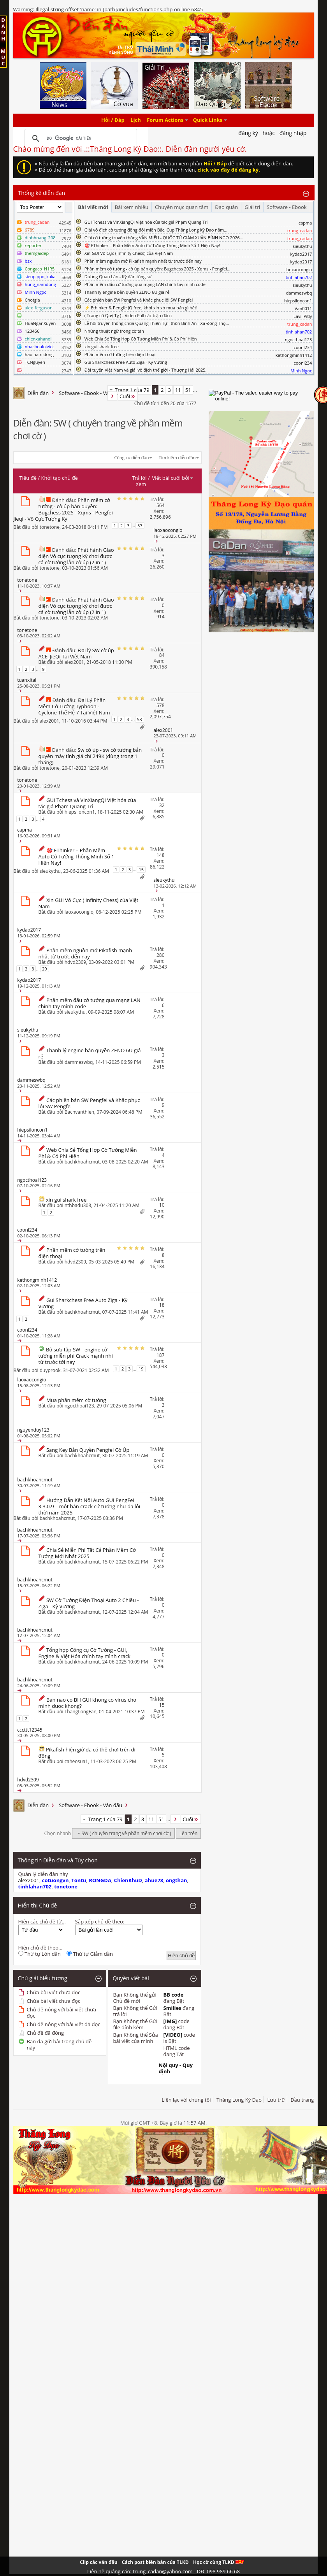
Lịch (135, 120)
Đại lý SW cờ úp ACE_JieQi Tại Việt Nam (76, 653)
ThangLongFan (81, 1711)
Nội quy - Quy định (176, 2068)
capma (305, 223)
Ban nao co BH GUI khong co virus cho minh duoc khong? (88, 1702)
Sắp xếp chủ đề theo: (99, 1921)
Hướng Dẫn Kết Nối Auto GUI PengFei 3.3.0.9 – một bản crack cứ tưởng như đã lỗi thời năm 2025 (90, 1506)
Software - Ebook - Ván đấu (90, 393)
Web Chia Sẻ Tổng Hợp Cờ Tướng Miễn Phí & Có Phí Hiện (140, 339)
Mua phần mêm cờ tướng (76, 1400)
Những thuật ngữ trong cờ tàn (114, 331)
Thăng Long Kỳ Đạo (239, 2099)
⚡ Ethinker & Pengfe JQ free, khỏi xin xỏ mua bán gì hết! (140, 308)
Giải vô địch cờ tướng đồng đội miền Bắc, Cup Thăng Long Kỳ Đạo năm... (155, 230)
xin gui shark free (101, 346)
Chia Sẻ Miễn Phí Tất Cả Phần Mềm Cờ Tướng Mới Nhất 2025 (87, 1553)
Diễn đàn (38, 393)
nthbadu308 (78, 1205)
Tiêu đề (28, 477)
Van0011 (303, 308)
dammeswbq (299, 293)
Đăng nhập (293, 133)
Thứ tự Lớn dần (39, 1954)
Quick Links (207, 120)
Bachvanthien (79, 1112)
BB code (174, 1994)
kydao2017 (301, 254)
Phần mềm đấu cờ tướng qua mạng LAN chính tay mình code (145, 284)
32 (162, 805)
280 (160, 955)
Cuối (128, 396)
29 (44, 969)
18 (162, 1305)
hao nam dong (39, 354)
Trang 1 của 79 (132, 389)
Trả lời (139, 477)
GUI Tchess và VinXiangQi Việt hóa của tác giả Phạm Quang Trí (146, 222)
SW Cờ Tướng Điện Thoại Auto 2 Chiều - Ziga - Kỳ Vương (89, 1603)
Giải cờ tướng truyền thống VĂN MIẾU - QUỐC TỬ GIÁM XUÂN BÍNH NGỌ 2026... (163, 237)
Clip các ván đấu (98, 2562)
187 (160, 1355)
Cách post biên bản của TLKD (155, 2562)
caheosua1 (76, 1761)
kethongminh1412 (294, 355)
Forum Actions (165, 120)
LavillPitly (303, 316)
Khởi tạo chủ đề (59, 477)
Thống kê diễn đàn (41, 193)
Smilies (172, 2007)
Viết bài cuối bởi (173, 477)
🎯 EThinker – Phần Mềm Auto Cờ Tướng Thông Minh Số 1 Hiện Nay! (152, 245)
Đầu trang (302, 2099)
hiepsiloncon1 (298, 301)
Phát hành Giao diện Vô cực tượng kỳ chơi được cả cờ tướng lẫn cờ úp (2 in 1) (76, 556)
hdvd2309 (75, 962)
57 (139, 525)
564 (160, 505)
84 (162, 655)
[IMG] (170, 2021)
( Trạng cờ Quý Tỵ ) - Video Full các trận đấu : (128, 315)
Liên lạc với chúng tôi (186, 2099)
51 (188, 389)
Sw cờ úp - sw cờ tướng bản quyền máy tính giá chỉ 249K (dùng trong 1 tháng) (90, 756)
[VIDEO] (173, 2034)
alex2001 (74, 662)
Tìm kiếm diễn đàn (177, 457)
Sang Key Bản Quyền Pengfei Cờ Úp (88, 1449)
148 (160, 855)
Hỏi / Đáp (113, 120)
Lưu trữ (276, 2099)
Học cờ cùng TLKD (218, 2562)
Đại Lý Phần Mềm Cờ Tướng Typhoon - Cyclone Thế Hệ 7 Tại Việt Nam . (76, 706)
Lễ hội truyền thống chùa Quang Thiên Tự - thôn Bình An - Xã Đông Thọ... (156, 323)
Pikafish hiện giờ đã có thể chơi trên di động (87, 1752)
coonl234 (303, 347)
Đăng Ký (248, 133)
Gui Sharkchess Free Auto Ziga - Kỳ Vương (125, 362)
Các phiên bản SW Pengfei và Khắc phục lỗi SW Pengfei (138, 300)
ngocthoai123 (298, 339)
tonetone (50, 526)
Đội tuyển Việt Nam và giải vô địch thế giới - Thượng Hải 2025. (145, 370)
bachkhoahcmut (82, 1161)
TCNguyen (35, 362)
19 (141, 1369)
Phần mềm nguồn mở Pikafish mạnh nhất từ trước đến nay (143, 261)
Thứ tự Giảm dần (90, 1954)
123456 (32, 331)
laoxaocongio (298, 269)
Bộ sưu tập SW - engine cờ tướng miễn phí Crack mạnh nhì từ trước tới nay (76, 1355)
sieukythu (302, 246)
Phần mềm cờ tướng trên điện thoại (120, 354)
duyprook (50, 1370)
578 (160, 705)
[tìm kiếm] (80, 138)
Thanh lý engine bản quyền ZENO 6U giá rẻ (127, 292)
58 (139, 719)
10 (162, 1205)
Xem (140, 484)
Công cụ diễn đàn (131, 457)
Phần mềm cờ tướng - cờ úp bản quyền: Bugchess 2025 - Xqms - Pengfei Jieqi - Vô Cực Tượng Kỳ (63, 509)
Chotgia (32, 300)
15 (141, 869)
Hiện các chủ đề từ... (42, 1921)
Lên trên (188, 1833)
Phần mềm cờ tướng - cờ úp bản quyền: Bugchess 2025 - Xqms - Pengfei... (157, 269)
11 (178, 389)
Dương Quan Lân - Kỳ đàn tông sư (118, 276)
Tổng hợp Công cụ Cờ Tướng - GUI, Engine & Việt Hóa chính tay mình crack (84, 1653)
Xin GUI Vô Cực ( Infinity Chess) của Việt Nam (128, 253)
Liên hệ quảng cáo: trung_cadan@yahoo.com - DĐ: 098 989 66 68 (163, 2571)
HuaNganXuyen (40, 323)
